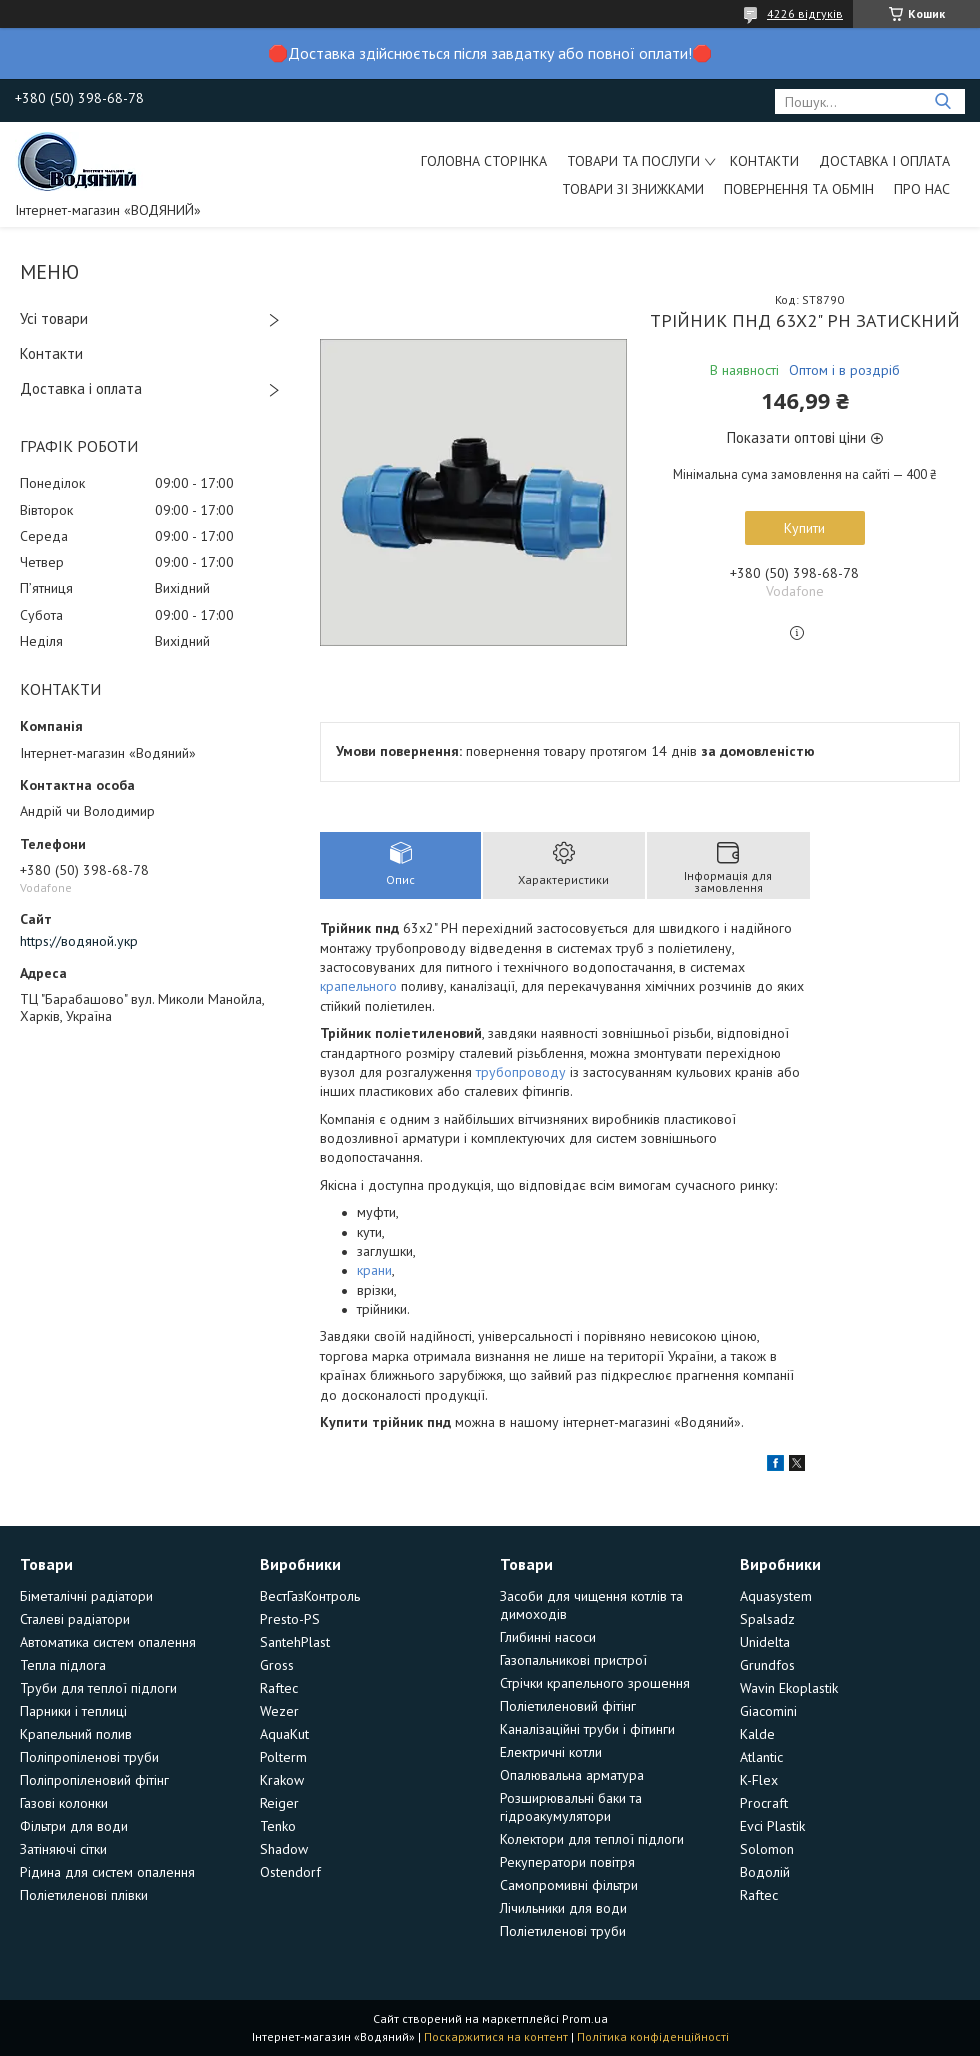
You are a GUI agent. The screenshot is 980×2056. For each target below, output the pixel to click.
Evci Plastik (772, 1826)
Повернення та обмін (799, 189)
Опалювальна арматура (572, 1775)
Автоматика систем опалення (108, 1642)
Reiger (279, 1803)
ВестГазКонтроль (310, 1596)
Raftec (279, 1688)
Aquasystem (776, 1596)
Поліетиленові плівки (84, 1895)
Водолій (765, 1872)
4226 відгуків (805, 13)
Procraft (764, 1803)
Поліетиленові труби (563, 1931)
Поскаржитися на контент (496, 2036)
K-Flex (759, 1780)
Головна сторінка (484, 161)
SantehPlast (295, 1642)
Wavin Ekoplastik (789, 1688)
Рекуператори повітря (567, 1862)
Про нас (922, 189)
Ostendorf (290, 1872)
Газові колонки (64, 1803)
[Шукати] (942, 101)
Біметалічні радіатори (86, 1596)
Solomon (767, 1849)
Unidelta (765, 1642)
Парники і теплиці (73, 1711)
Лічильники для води (563, 1908)
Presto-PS (290, 1619)
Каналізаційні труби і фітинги (587, 1729)
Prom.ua (585, 2018)
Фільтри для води (74, 1826)
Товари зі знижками (633, 189)
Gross (277, 1665)
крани (374, 1270)
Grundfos (767, 1665)
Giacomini (768, 1711)
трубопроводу (521, 1072)
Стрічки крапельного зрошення (595, 1683)
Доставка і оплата (884, 161)
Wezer (279, 1711)
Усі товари (54, 318)
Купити (804, 528)
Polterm (283, 1757)
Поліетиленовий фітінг (568, 1706)
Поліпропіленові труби (89, 1757)
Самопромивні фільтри (569, 1885)
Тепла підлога (63, 1665)
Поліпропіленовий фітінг (94, 1780)
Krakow (282, 1780)
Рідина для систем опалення (107, 1872)
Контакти (764, 161)
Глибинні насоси (548, 1637)
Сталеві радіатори (75, 1619)
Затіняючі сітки (63, 1849)
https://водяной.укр (79, 941)
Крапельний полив (76, 1734)
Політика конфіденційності (653, 2036)
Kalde (757, 1734)
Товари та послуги (633, 161)
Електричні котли (551, 1752)
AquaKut (284, 1734)
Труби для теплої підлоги (98, 1688)
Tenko (278, 1826)
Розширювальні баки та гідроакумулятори (571, 1807)
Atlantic (761, 1757)
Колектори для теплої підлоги (592, 1839)
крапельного (358, 986)
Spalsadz (767, 1619)
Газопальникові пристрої (573, 1660)
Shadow (284, 1849)
